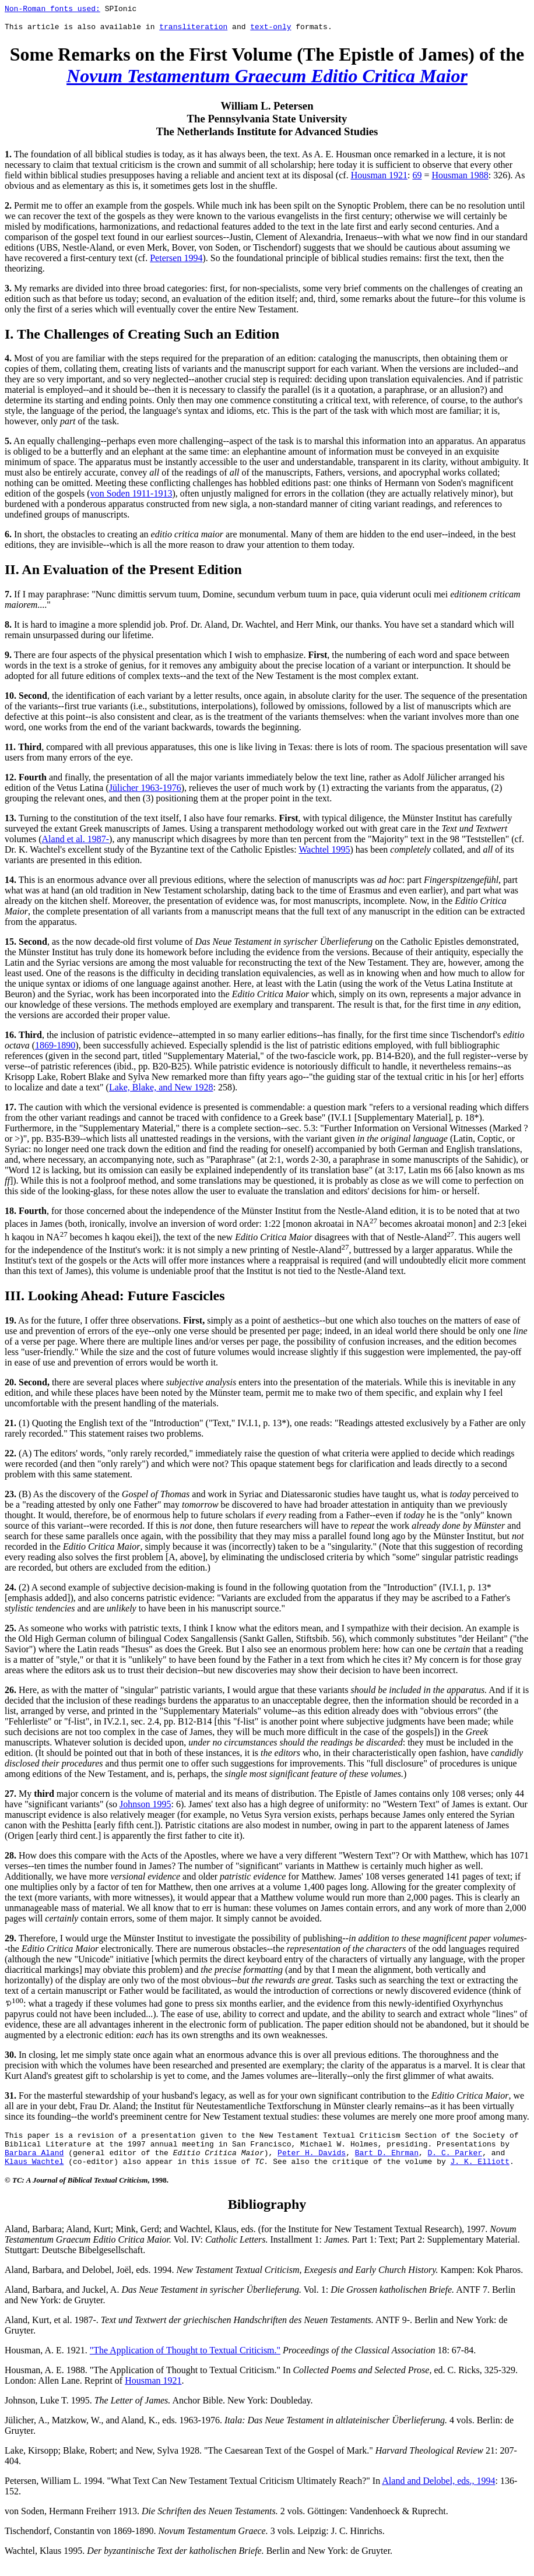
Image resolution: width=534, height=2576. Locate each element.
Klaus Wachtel (34, 2171)
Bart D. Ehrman (387, 2161)
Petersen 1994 (176, 261)
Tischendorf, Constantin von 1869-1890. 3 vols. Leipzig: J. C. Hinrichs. (195, 2541)
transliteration (193, 29)
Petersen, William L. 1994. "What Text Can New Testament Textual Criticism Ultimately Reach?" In (193, 2491)
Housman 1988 (459, 179)
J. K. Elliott (479, 2171)
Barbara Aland (34, 2161)
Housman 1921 (379, 179)
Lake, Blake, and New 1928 (161, 1091)
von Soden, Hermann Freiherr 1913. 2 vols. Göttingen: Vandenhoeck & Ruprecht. (226, 2521)
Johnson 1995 (145, 1808)
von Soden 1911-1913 (131, 497)
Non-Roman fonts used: (52, 10)
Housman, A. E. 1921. (47, 2361)
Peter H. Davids (311, 2161)
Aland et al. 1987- (76, 842)
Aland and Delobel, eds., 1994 (438, 2491)
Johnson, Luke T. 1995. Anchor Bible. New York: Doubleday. (159, 2411)
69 (416, 179)
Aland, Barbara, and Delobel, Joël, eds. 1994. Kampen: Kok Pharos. (264, 2280)
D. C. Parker (454, 2161)
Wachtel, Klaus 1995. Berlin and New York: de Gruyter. (198, 2561)
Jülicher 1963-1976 (145, 791)
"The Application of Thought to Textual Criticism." (185, 2361)
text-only (270, 29)
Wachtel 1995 (324, 853)
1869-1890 (55, 1049)
